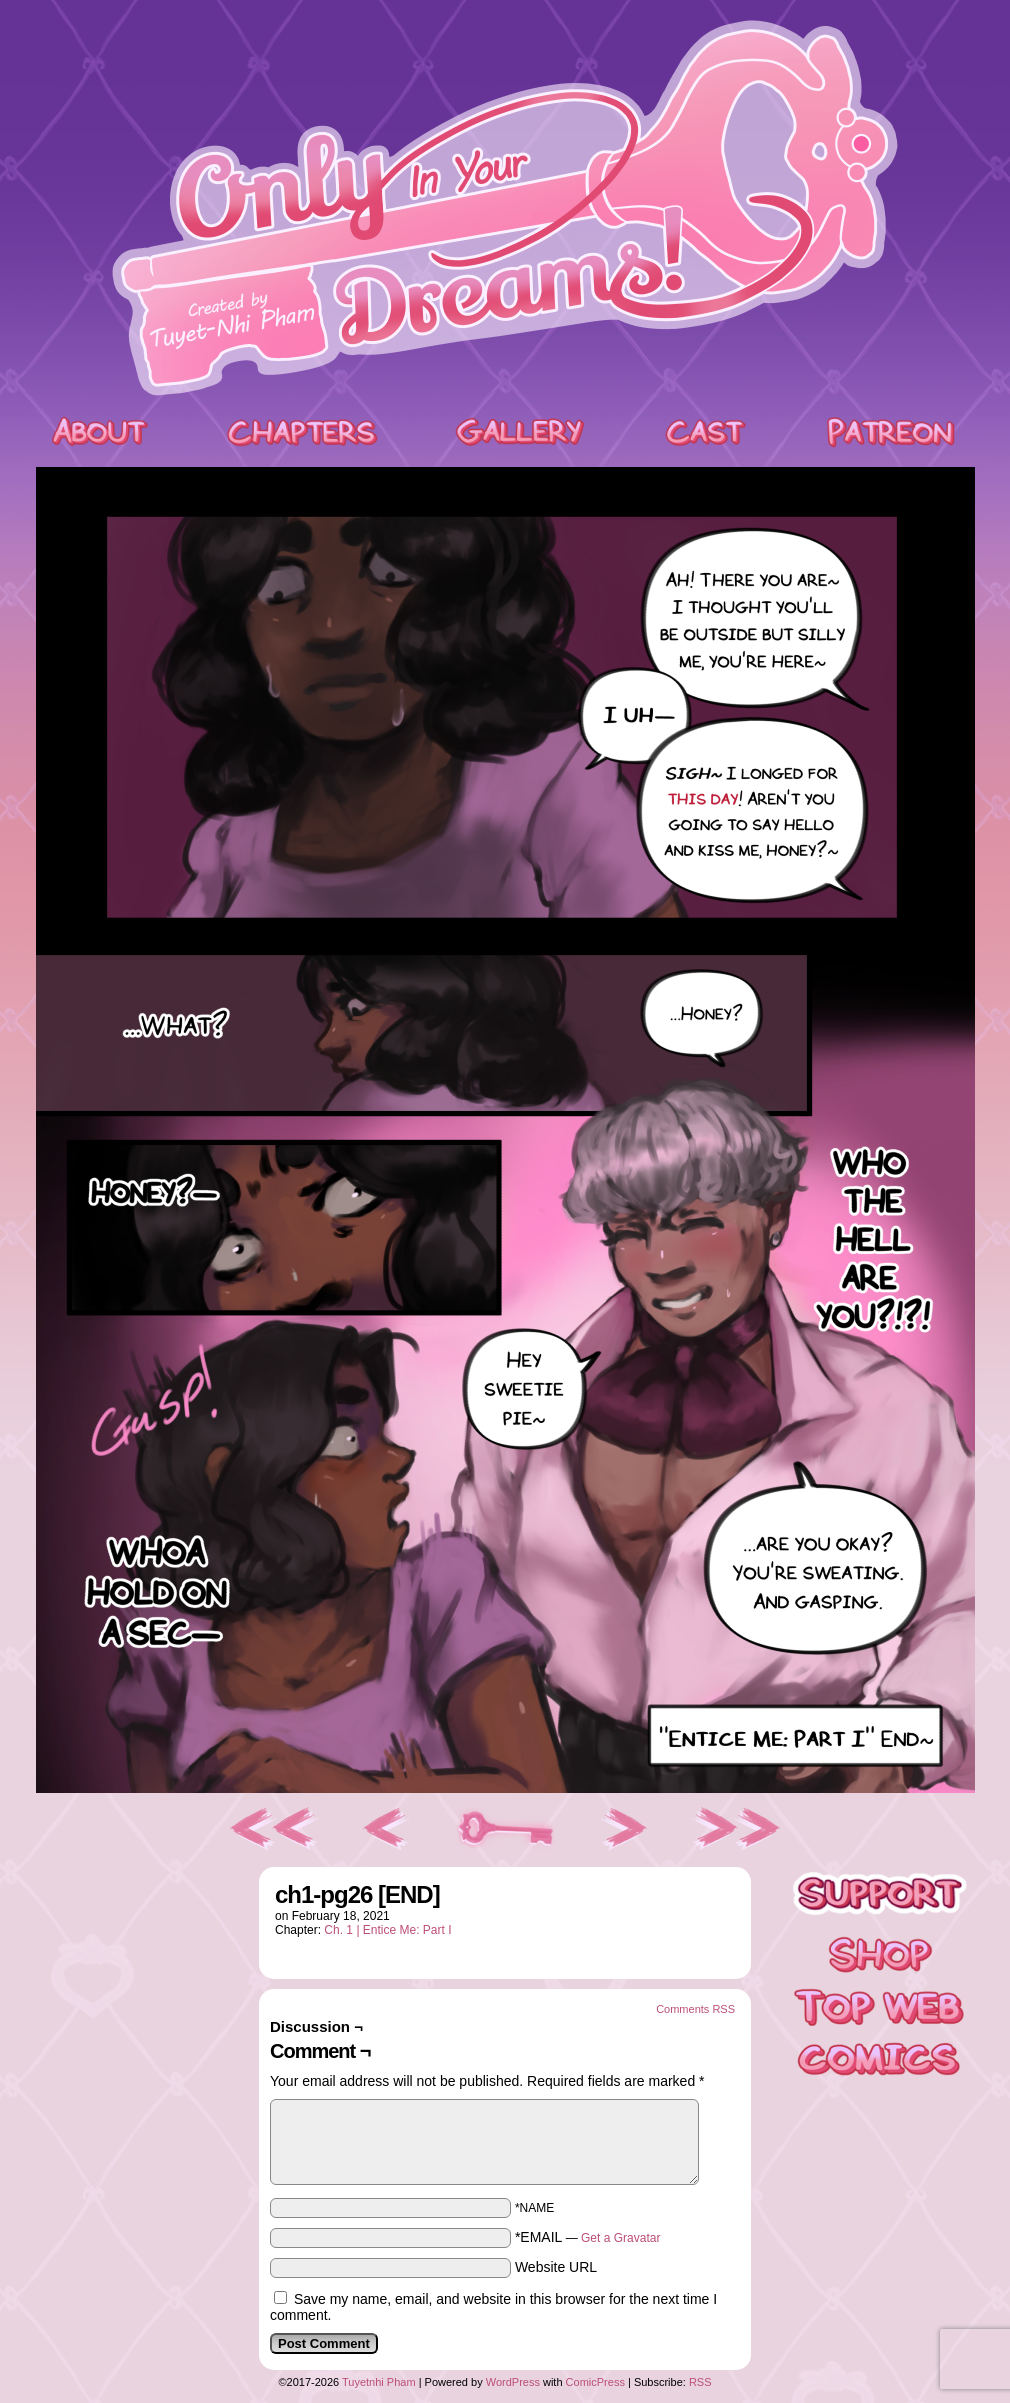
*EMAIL (588, 2237)
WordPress (513, 2382)
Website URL (556, 2267)
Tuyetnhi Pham (379, 2382)
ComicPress (595, 2382)
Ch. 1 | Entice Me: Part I (387, 1930)
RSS (700, 2382)
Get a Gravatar (620, 2238)
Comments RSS (695, 2009)
